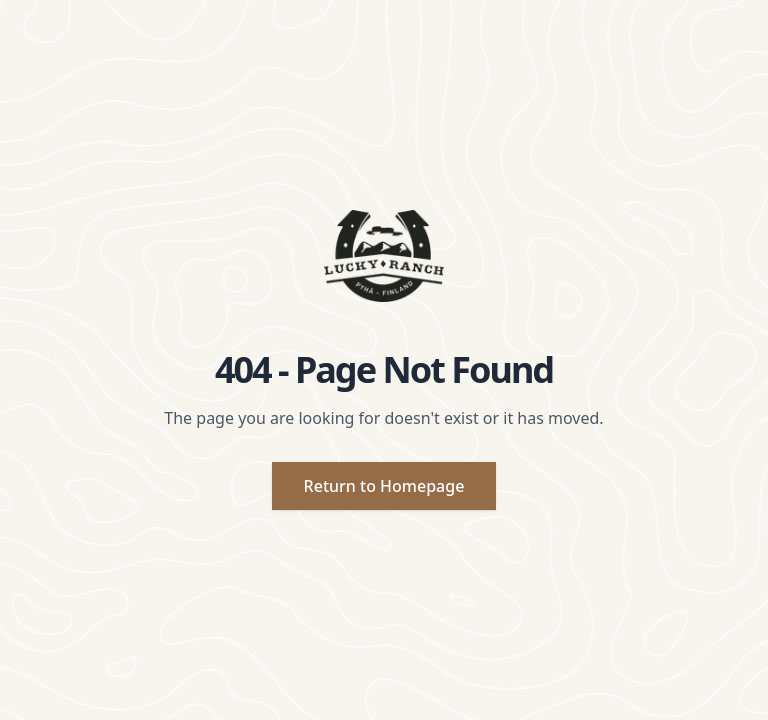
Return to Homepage (384, 486)
